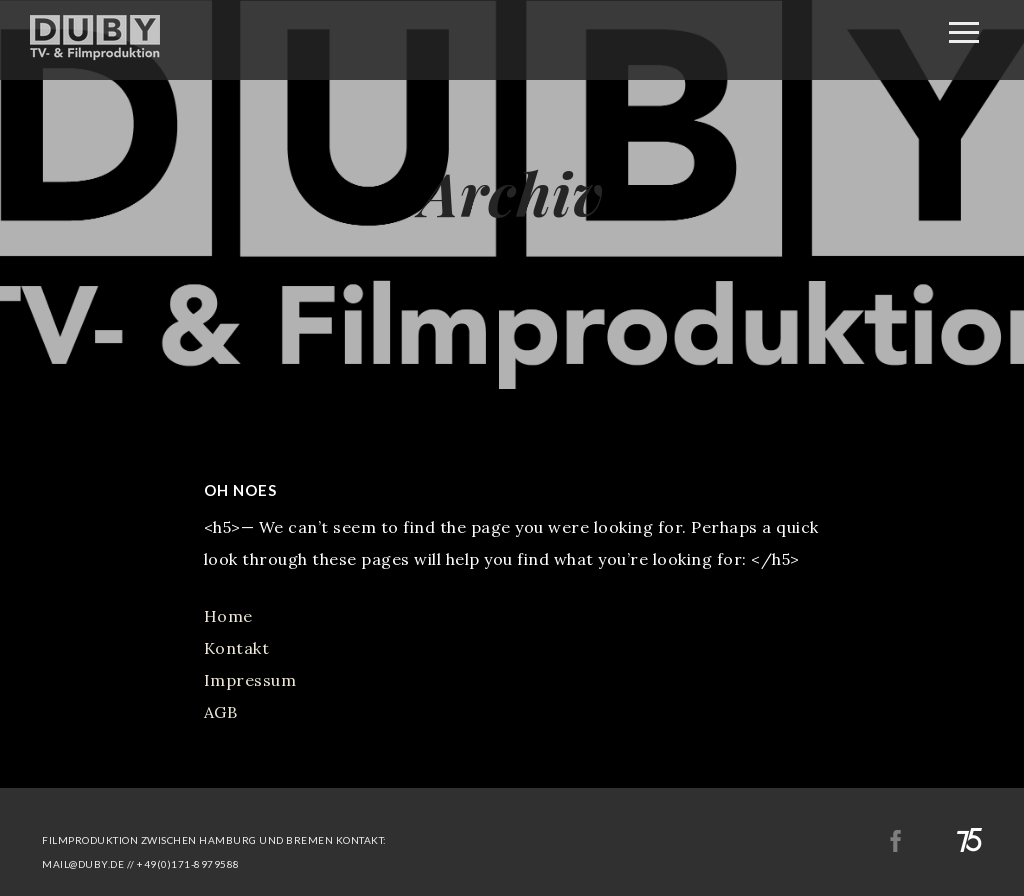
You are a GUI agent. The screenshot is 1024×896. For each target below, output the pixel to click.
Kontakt (237, 648)
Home (228, 616)
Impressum (250, 680)
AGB (221, 712)
